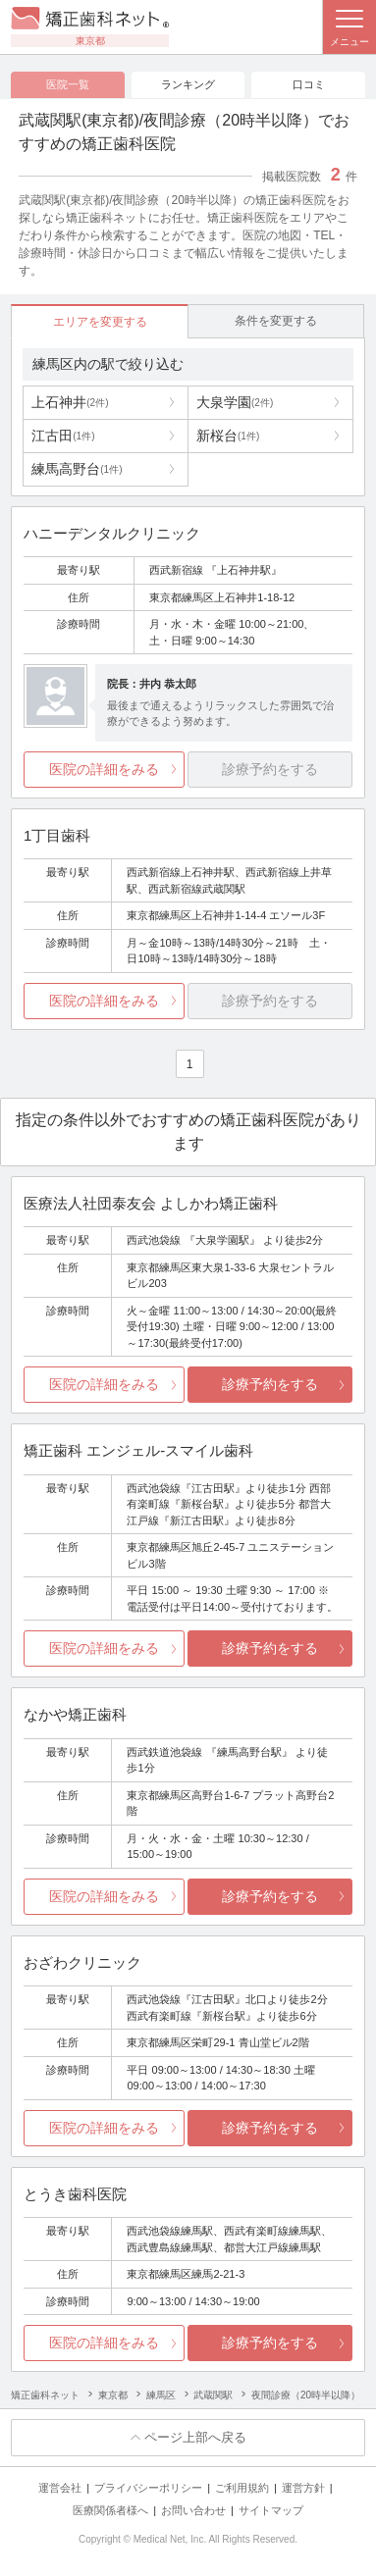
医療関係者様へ (110, 2510)
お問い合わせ (193, 2510)
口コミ (309, 84)
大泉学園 (234, 402)
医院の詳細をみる (104, 769)
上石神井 (69, 402)
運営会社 (59, 2488)
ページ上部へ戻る (195, 2437)
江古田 (62, 435)
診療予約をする (270, 1384)
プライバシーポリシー (148, 2488)
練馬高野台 (76, 469)
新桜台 (227, 435)
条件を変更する (276, 321)
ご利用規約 (242, 2488)
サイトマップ (271, 2510)
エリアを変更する (100, 322)
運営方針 (303, 2488)
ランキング (188, 84)
